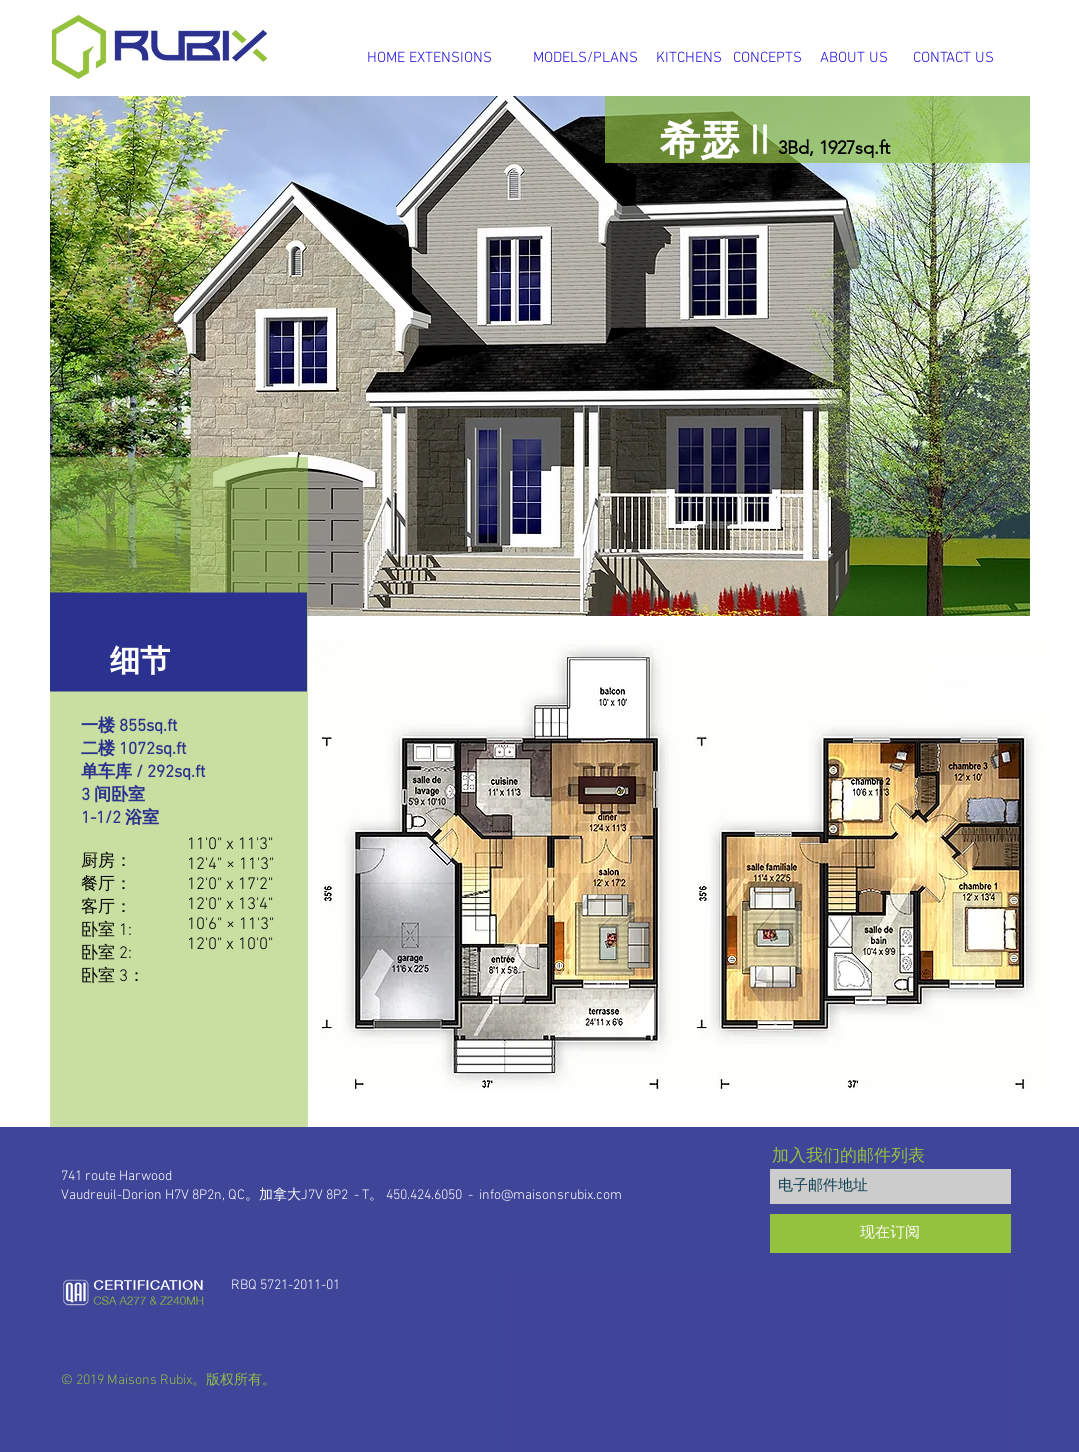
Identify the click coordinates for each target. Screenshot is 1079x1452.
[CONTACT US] (953, 58)
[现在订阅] (890, 1233)
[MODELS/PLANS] (586, 58)
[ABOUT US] (854, 58)
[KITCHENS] (689, 58)
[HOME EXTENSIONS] (430, 58)
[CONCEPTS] (767, 58)
